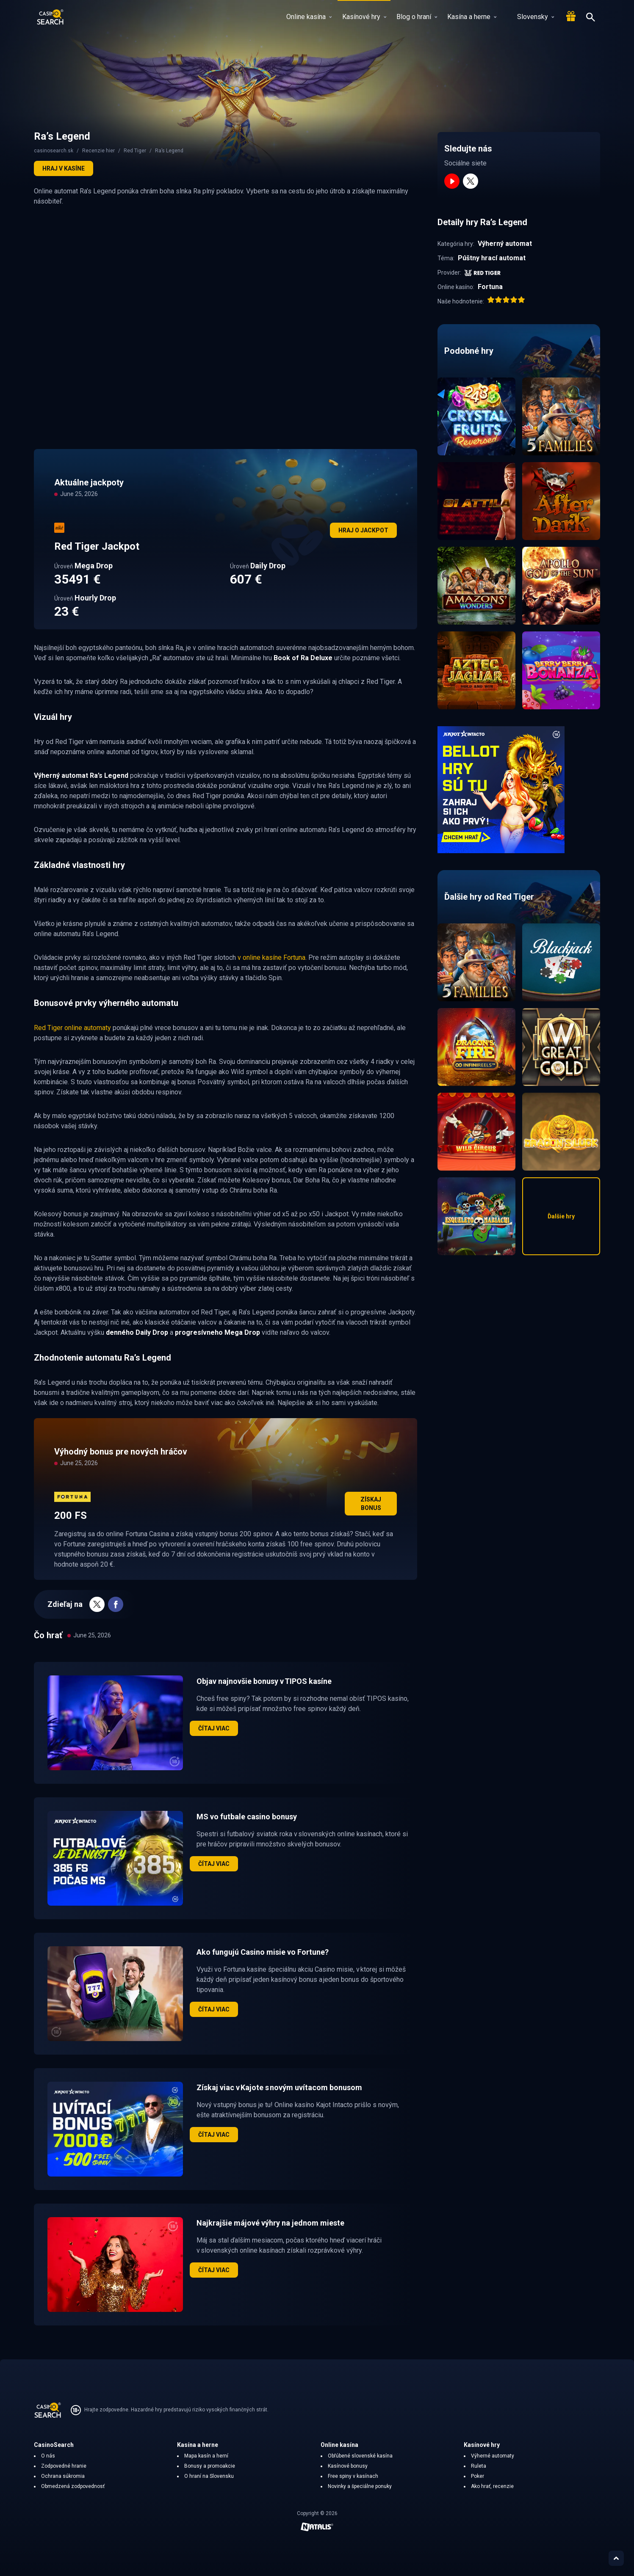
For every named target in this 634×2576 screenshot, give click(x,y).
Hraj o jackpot (363, 530)
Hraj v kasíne (63, 168)
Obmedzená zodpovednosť (73, 2486)
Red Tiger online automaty (72, 1028)
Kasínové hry (364, 17)
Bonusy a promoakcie (209, 2466)
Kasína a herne (471, 17)
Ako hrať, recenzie (492, 2486)
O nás (48, 2456)
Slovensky (530, 17)
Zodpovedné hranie (63, 2466)
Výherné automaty (492, 2456)
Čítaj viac (214, 1728)
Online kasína (309, 17)
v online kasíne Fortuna (271, 957)
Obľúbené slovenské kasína (360, 2456)
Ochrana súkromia (63, 2476)
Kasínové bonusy (348, 2466)
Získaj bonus (370, 1503)
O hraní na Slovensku (209, 2476)
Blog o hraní (416, 17)
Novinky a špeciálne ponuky (360, 2486)
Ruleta (478, 2466)
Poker (477, 2476)
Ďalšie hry (561, 1216)
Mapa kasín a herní (206, 2456)
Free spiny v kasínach (353, 2476)
